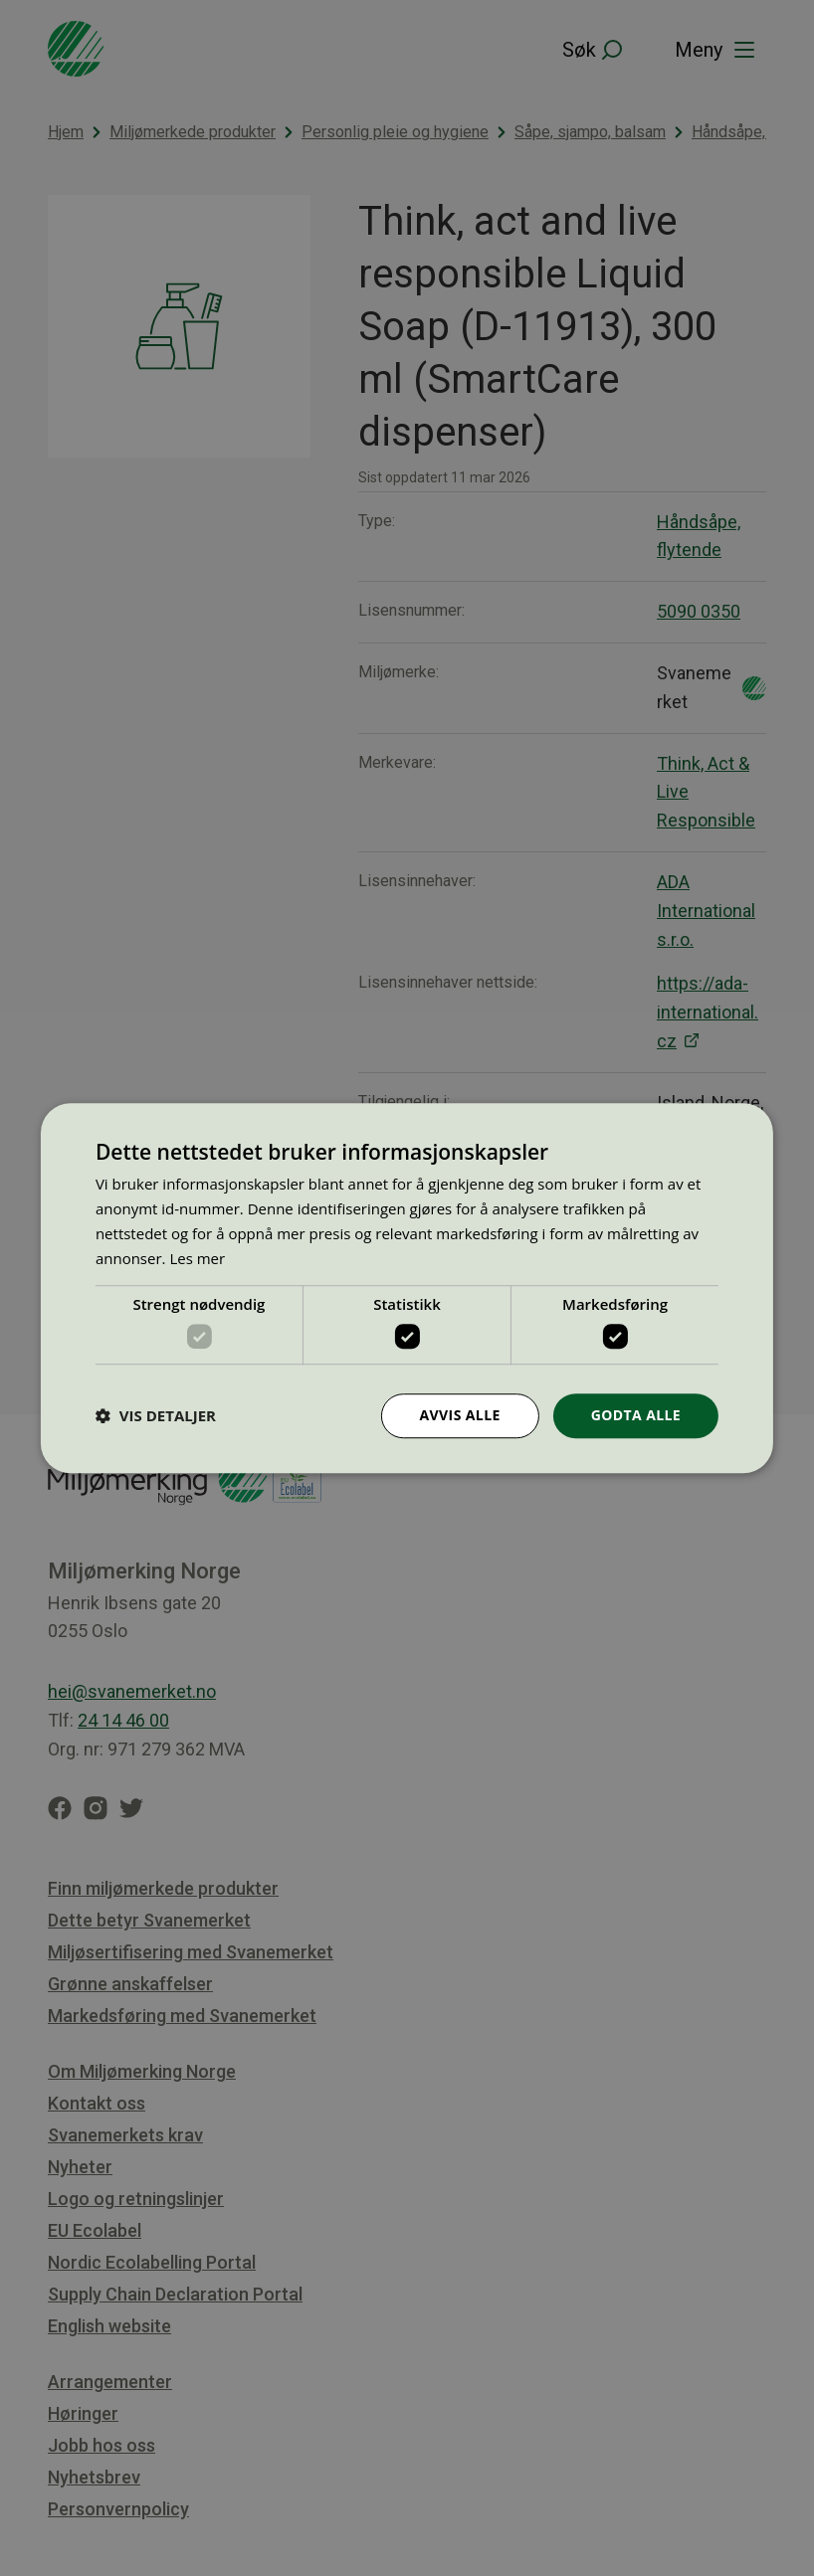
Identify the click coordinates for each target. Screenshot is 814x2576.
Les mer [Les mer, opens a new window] (197, 1258)
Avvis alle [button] (460, 1414)
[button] (156, 1415)
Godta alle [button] (636, 1414)
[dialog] (407, 1288)
